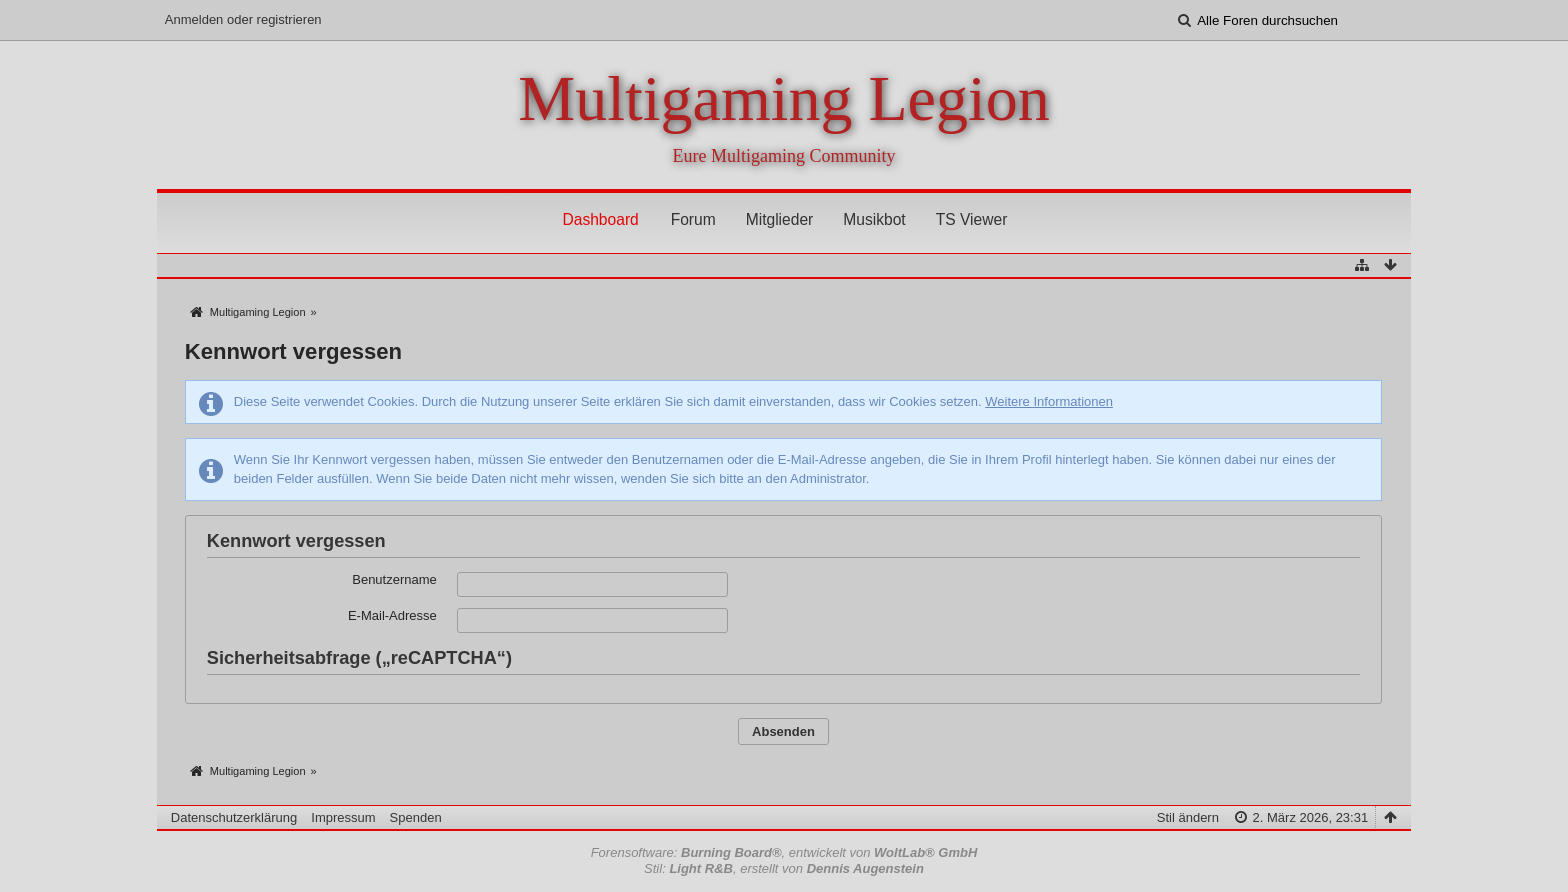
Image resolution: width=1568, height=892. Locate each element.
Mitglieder (780, 219)
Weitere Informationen (1049, 401)
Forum (693, 219)
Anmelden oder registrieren (243, 19)
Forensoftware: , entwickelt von (784, 852)
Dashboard (600, 219)
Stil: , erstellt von (784, 868)
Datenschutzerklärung (234, 817)
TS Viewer (972, 219)
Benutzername (394, 579)
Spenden (416, 817)
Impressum (343, 817)
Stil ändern (1188, 817)
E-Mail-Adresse (392, 615)
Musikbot (874, 219)
